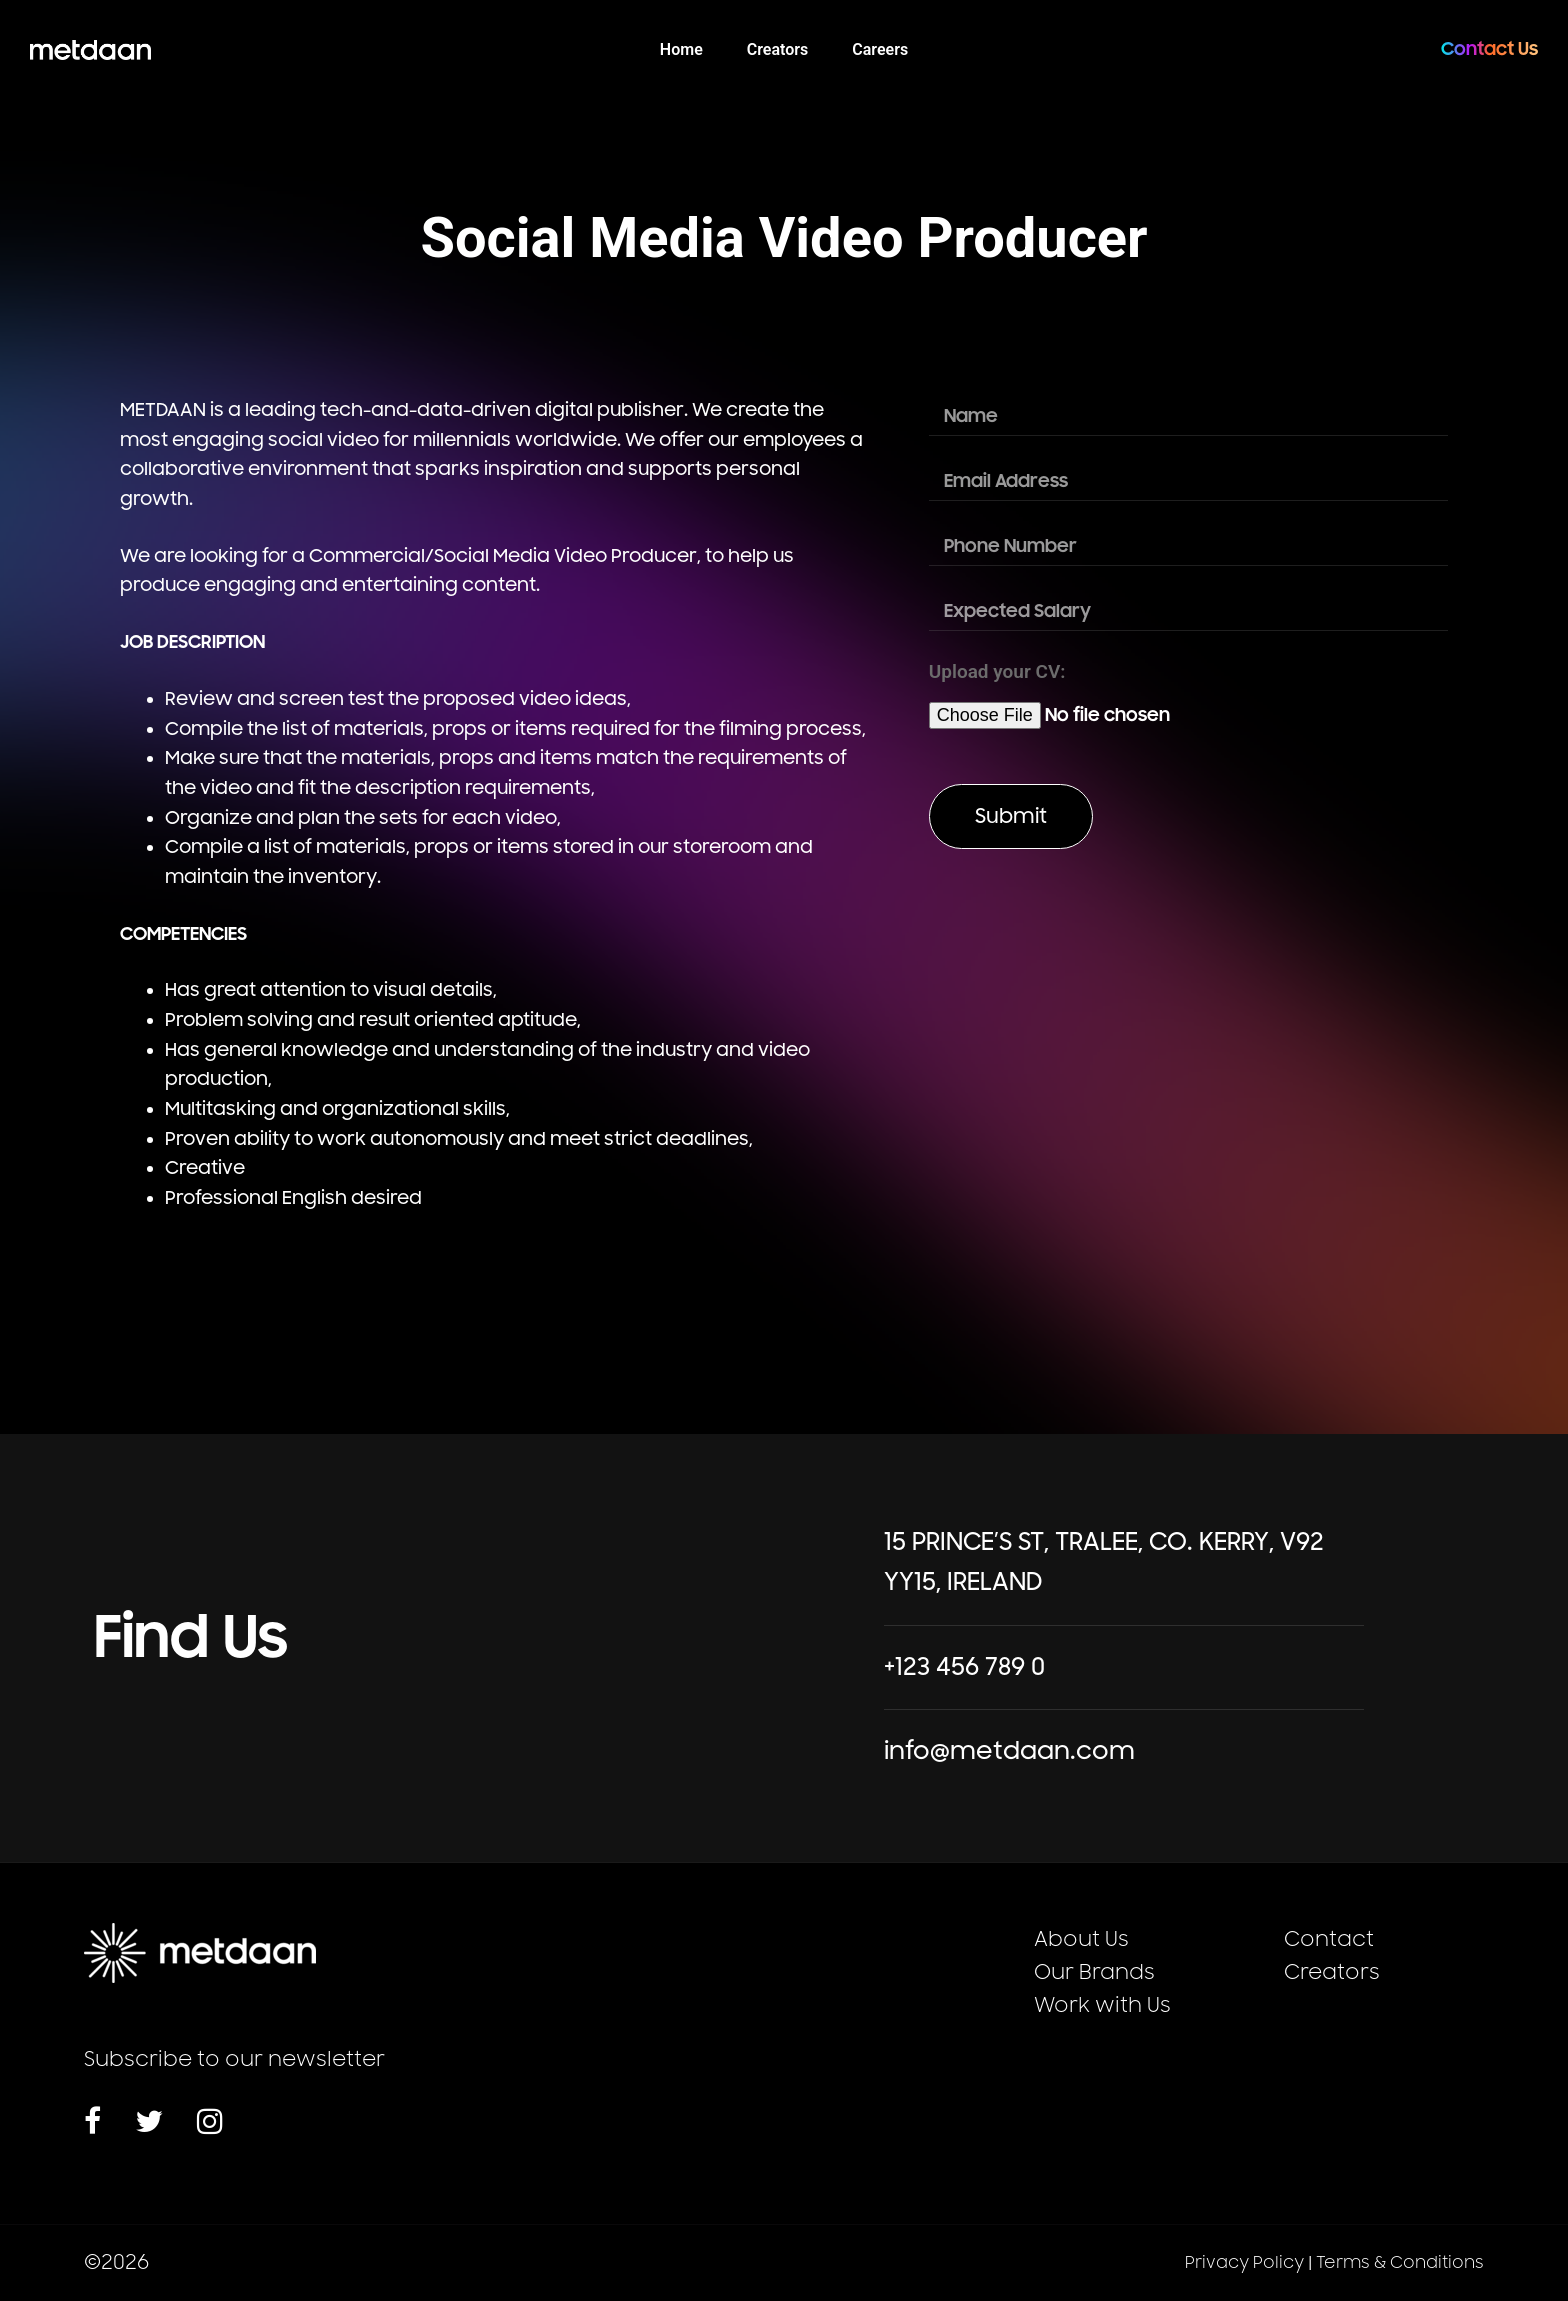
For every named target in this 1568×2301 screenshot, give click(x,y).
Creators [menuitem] (778, 49)
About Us (1081, 1939)
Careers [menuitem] (880, 49)
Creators (1332, 1972)
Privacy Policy (1244, 2263)
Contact (1329, 1939)
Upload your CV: (997, 671)
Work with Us (1102, 2005)
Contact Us (1489, 49)
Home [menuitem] (681, 49)
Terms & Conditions (1400, 2263)
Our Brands (1094, 1972)
